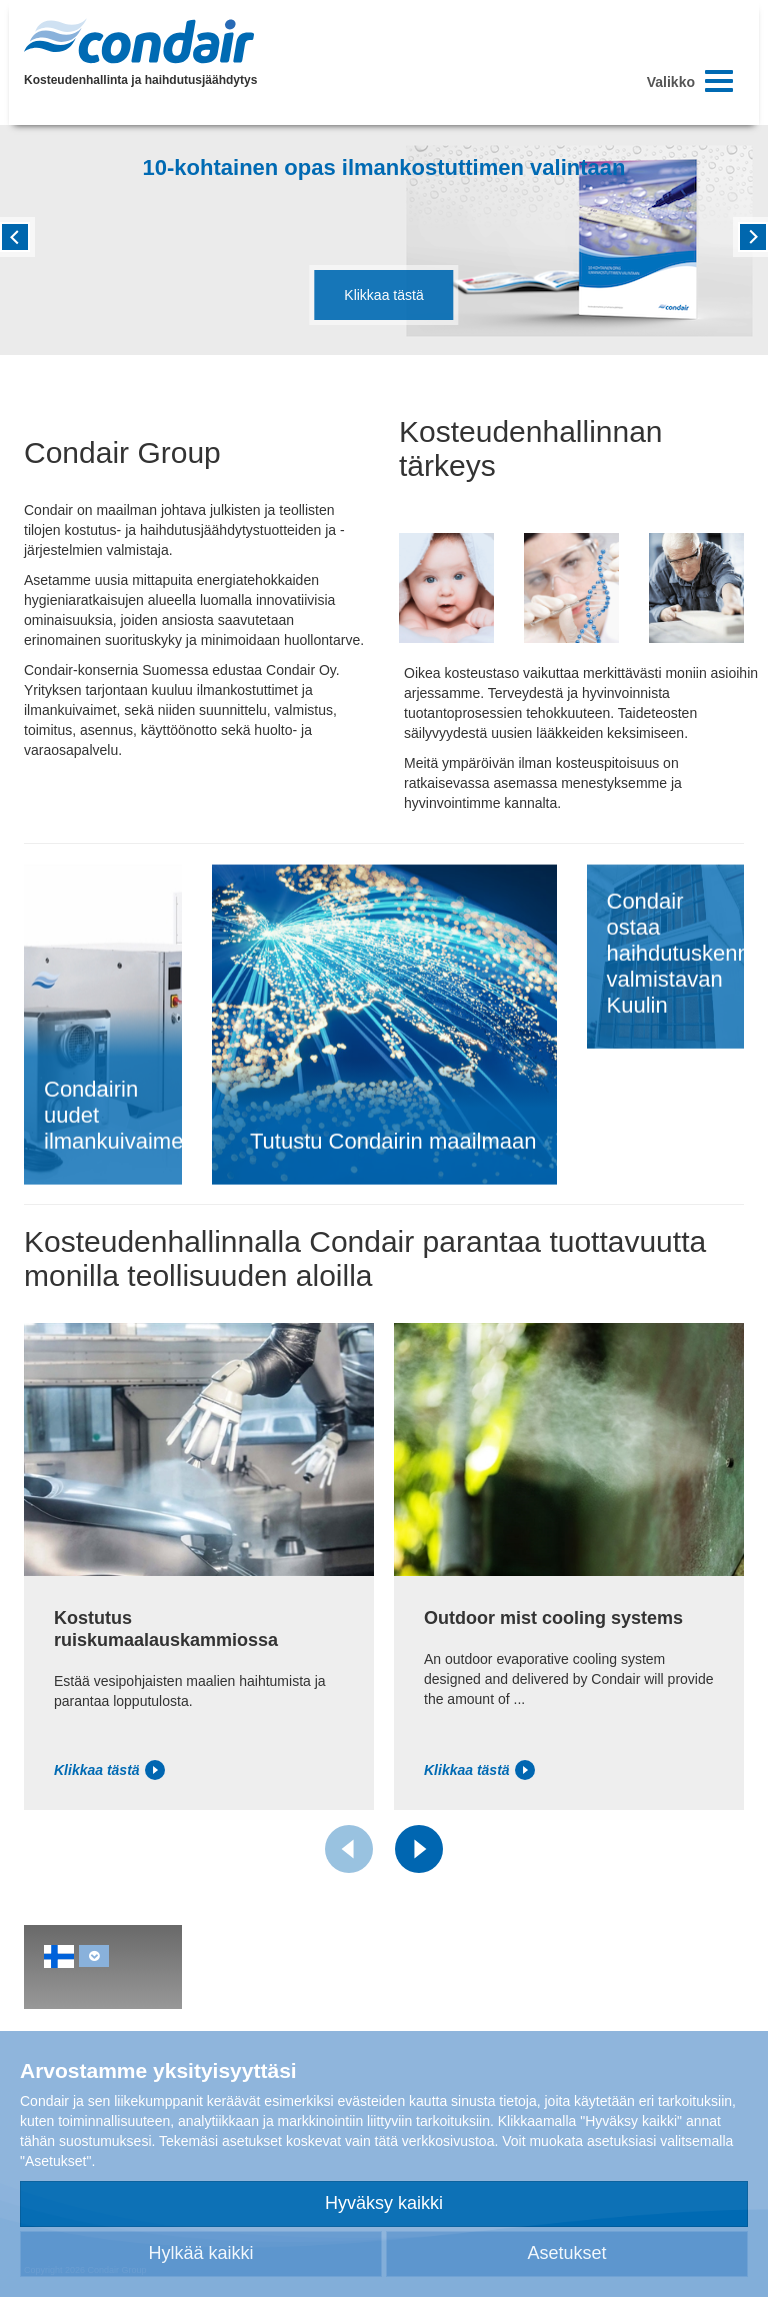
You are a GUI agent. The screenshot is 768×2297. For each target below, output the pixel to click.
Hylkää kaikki (200, 2253)
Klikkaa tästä (383, 295)
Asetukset (566, 2253)
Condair (139, 41)
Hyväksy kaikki (384, 2203)
